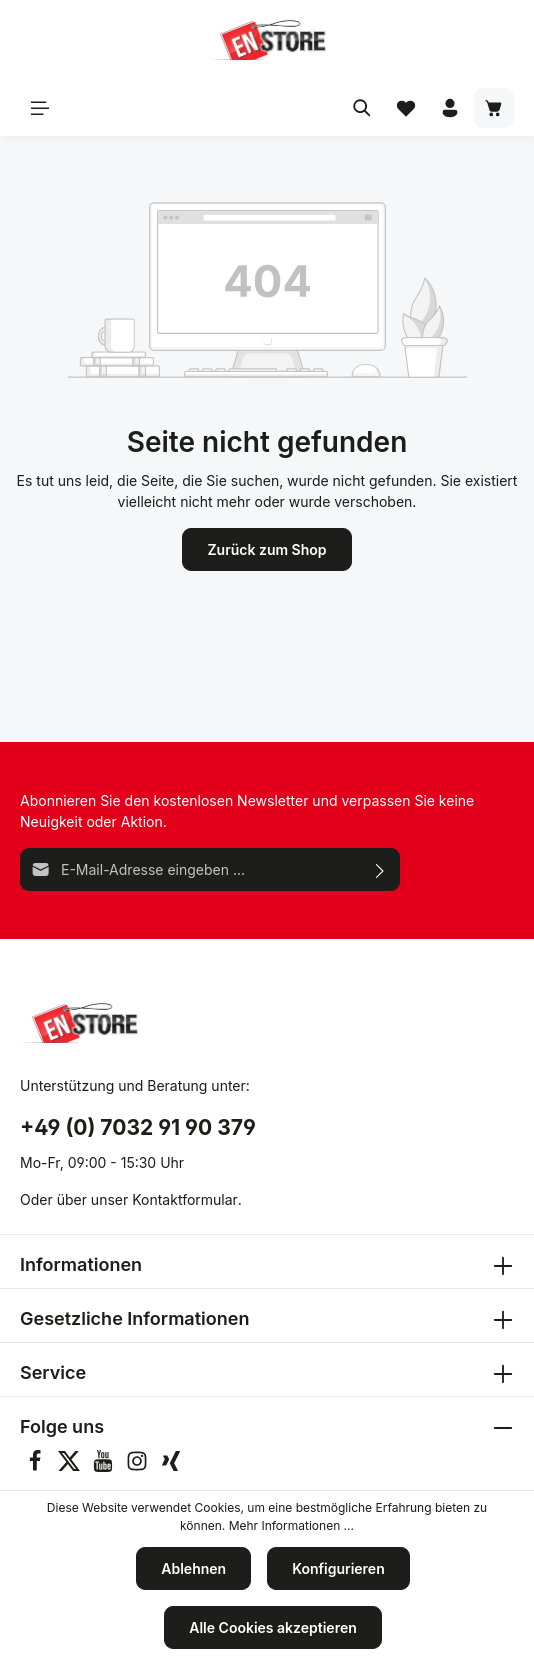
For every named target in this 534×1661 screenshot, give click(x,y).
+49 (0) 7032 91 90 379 (138, 1127)
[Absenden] (380, 869)
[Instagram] (139, 1466)
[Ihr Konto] (450, 108)
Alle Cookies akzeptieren (273, 1627)
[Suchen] (362, 108)
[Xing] (171, 1466)
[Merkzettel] (406, 108)
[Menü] (40, 108)
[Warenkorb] (494, 108)
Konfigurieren (338, 1568)
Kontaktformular (185, 1199)
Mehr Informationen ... (291, 1525)
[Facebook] (37, 1466)
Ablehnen (193, 1568)
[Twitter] (71, 1466)
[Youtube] (105, 1466)
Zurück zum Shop (266, 549)
